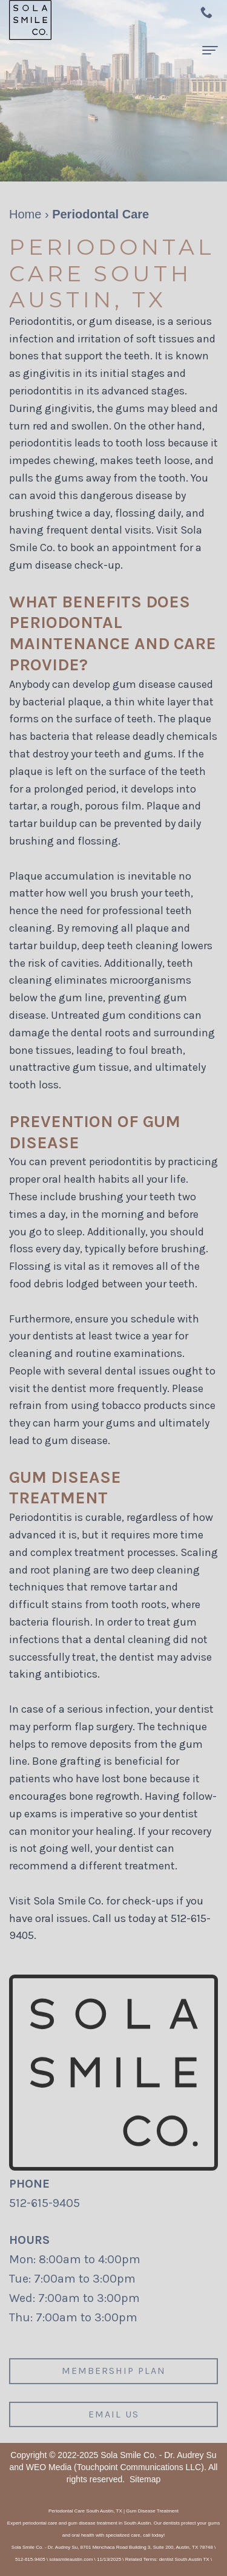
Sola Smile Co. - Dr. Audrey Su (158, 2455)
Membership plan (114, 2378)
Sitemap (145, 2479)
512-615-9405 (44, 2203)
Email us (113, 2422)
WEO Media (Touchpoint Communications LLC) (115, 2467)
